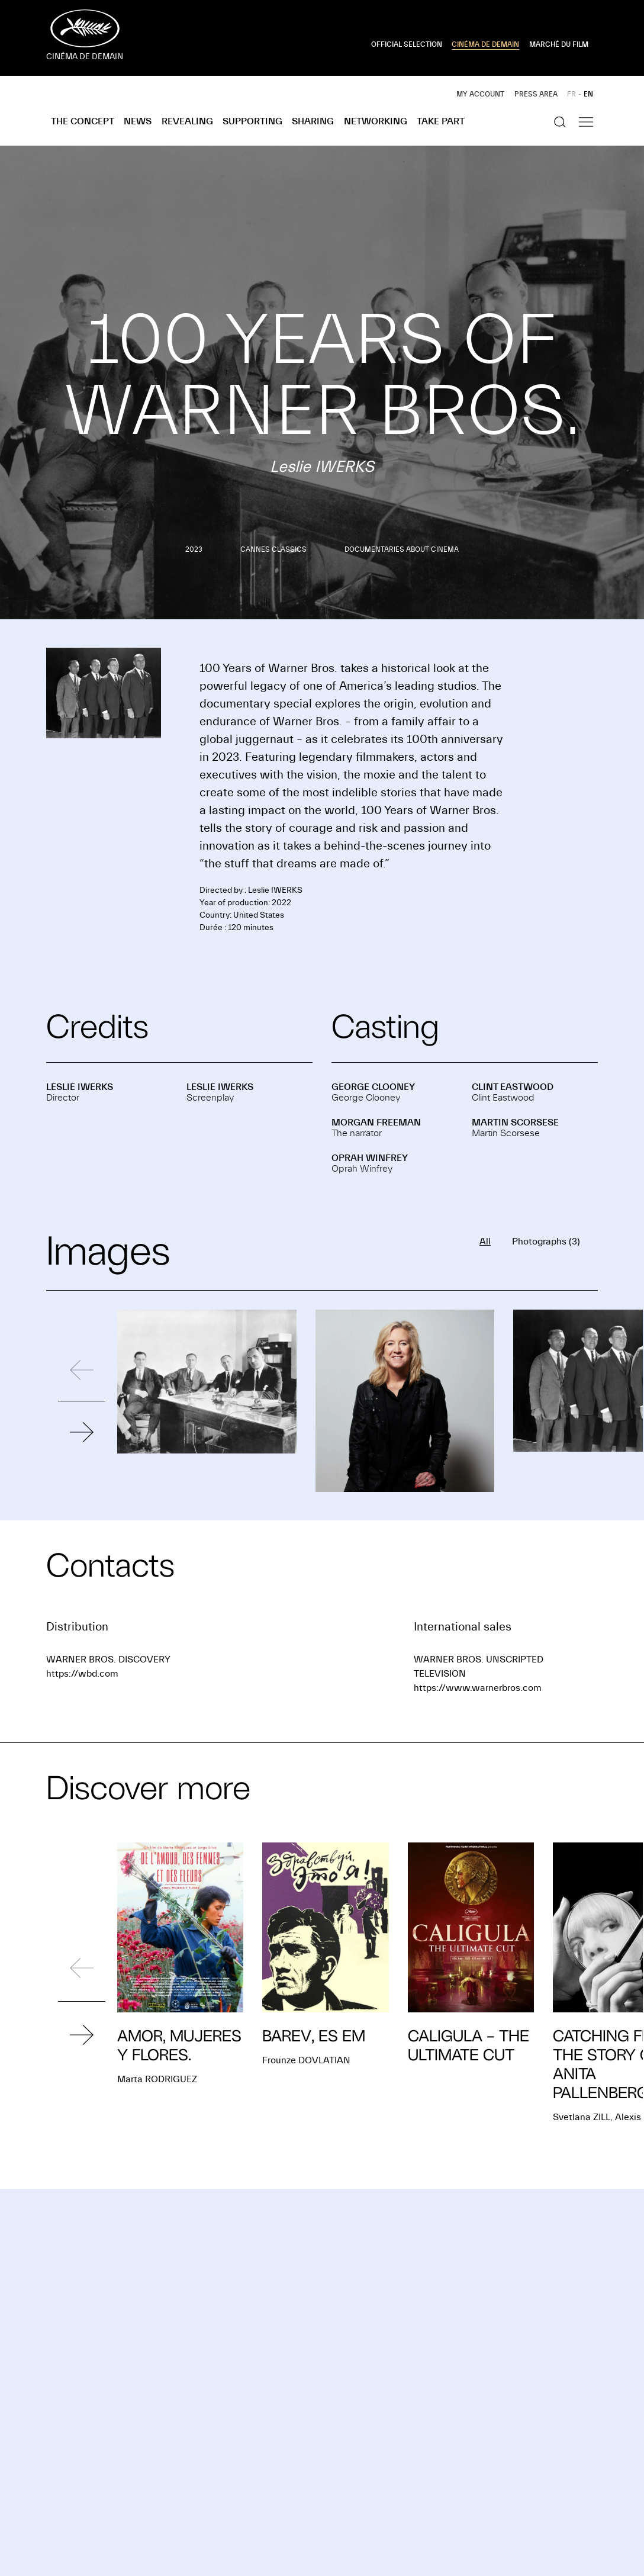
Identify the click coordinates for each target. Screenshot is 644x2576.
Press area (536, 94)
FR (571, 94)
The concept (82, 121)
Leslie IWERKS (79, 1087)
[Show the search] (559, 121)
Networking (375, 121)
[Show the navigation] (586, 122)
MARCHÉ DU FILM (558, 44)
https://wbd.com (82, 1673)
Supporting (252, 121)
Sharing (313, 121)
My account (480, 94)
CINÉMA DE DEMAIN (485, 44)
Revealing (187, 121)
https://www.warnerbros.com (478, 1688)
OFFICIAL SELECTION (406, 44)
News (138, 121)
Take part (441, 121)
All (485, 1241)
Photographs (546, 1241)
